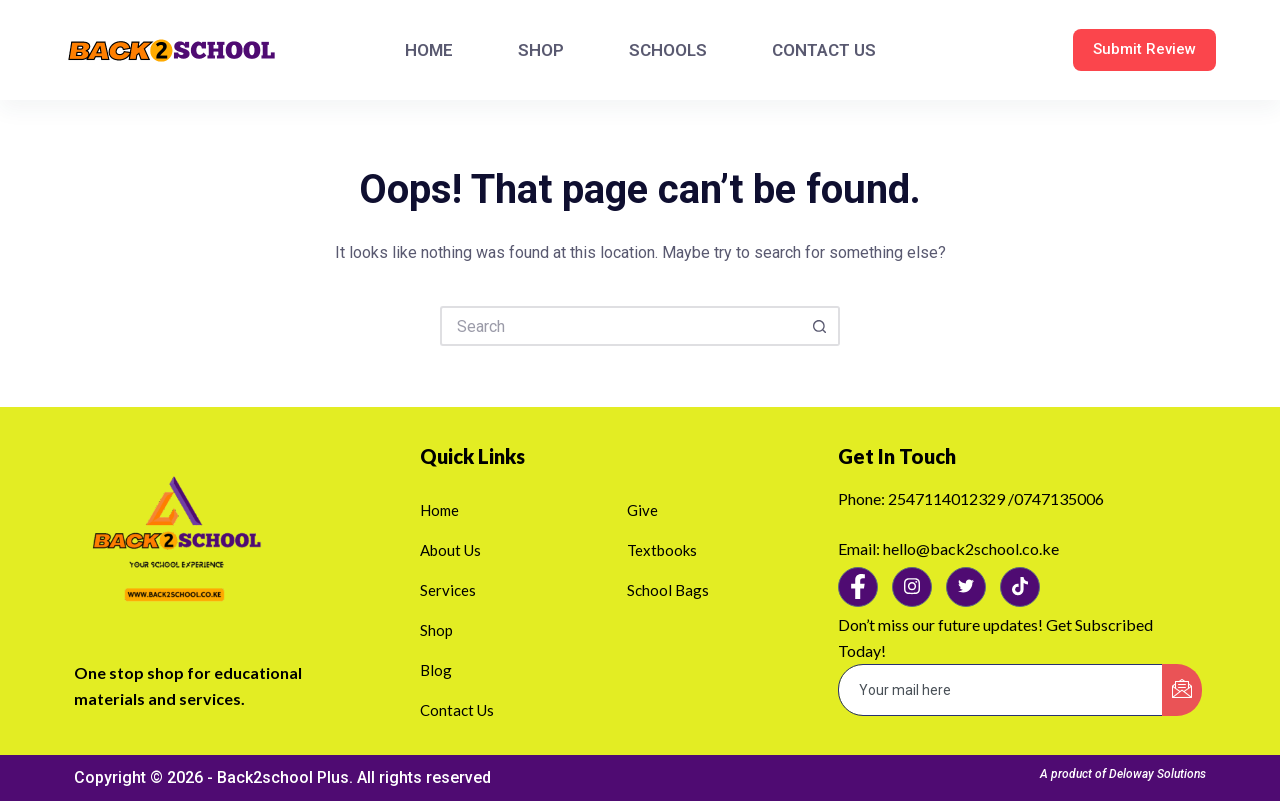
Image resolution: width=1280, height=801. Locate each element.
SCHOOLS (668, 50)
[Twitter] (966, 587)
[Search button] (820, 326)
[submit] (1182, 690)
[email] (1001, 690)
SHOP (541, 50)
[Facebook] (858, 587)
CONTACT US (824, 50)
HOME (429, 50)
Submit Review (1144, 49)
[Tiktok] (1020, 587)
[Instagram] (912, 587)
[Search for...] (620, 326)
